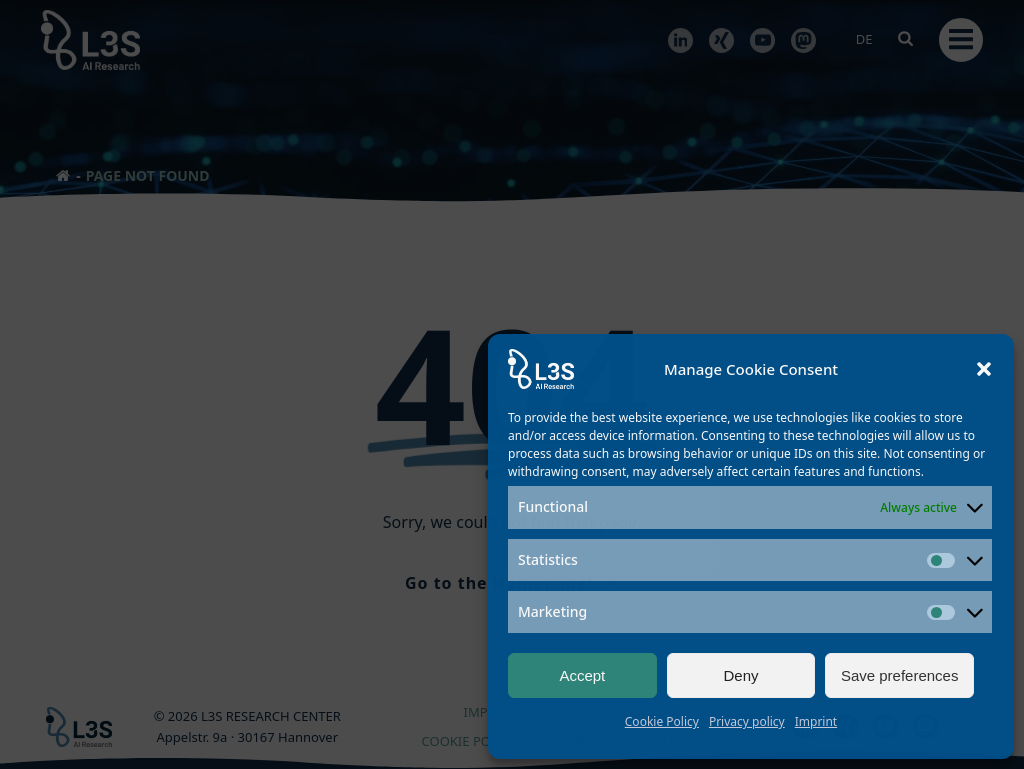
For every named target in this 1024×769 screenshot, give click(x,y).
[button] (984, 369)
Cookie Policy (662, 721)
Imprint (816, 721)
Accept (582, 675)
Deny (740, 675)
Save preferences (900, 675)
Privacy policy (747, 721)
